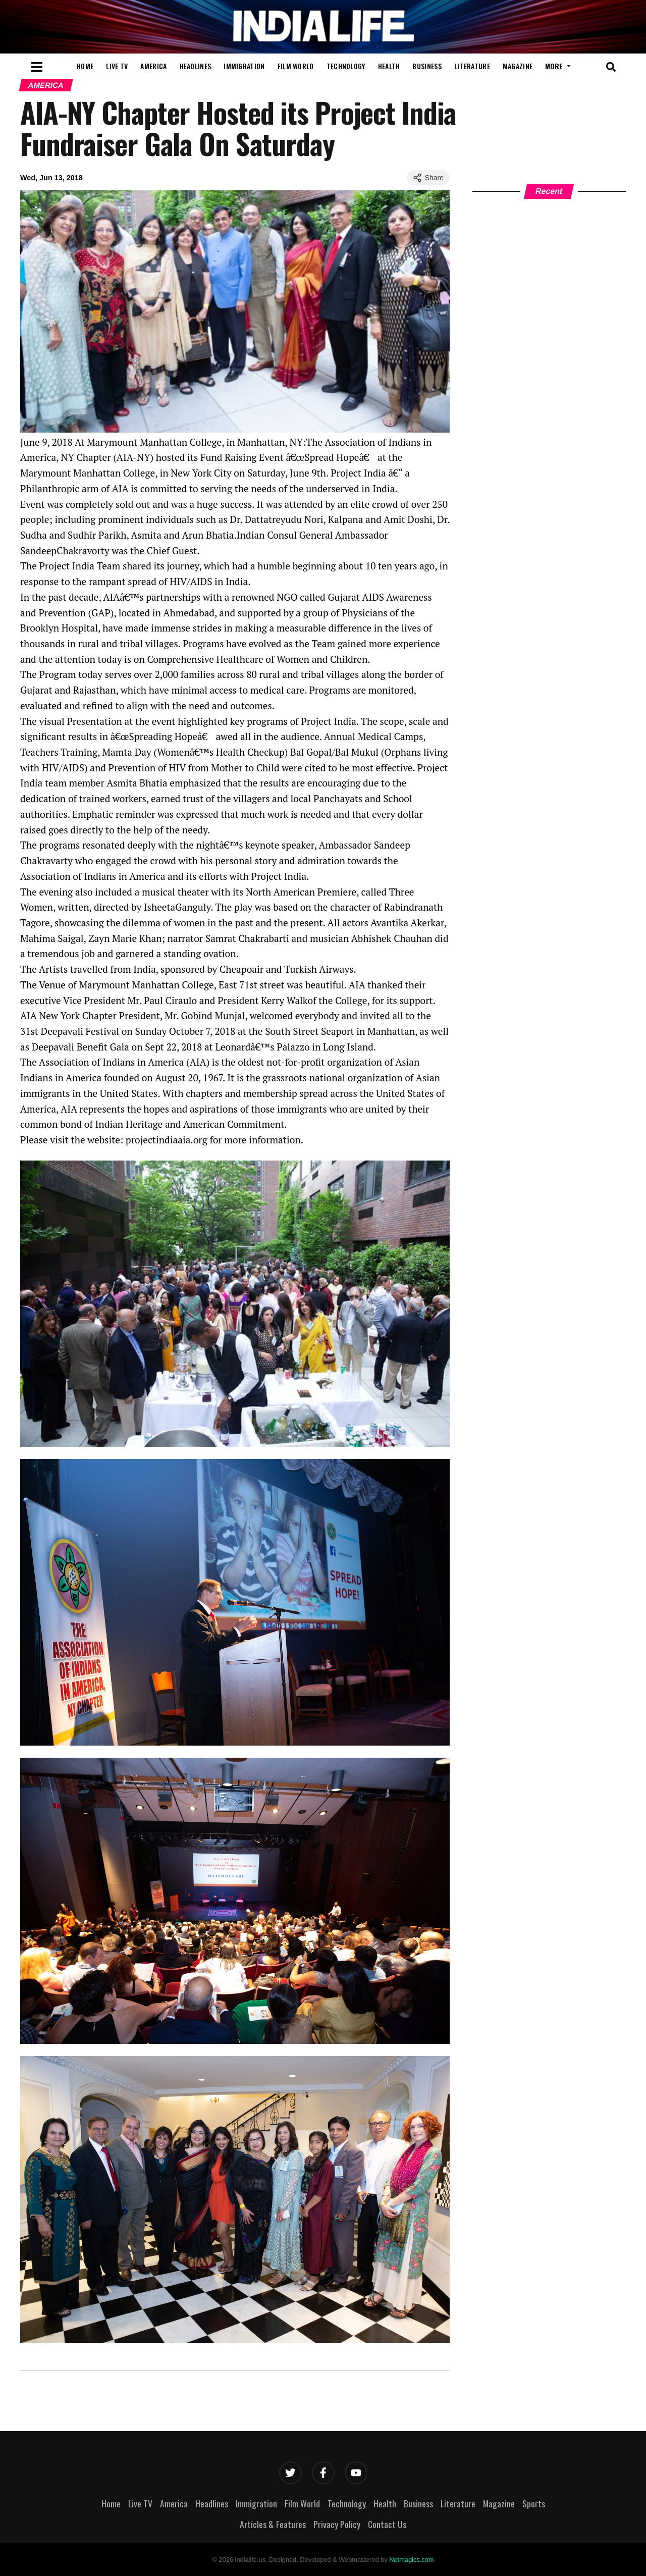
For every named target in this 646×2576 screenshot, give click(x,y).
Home (85, 66)
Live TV (117, 66)
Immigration (244, 66)
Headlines (195, 66)
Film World (296, 66)
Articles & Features (273, 2524)
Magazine (517, 66)
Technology (346, 66)
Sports (533, 2503)
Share (428, 177)
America (153, 66)
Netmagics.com (411, 2559)
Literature (472, 66)
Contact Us (387, 2524)
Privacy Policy (336, 2524)
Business (426, 66)
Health (389, 66)
